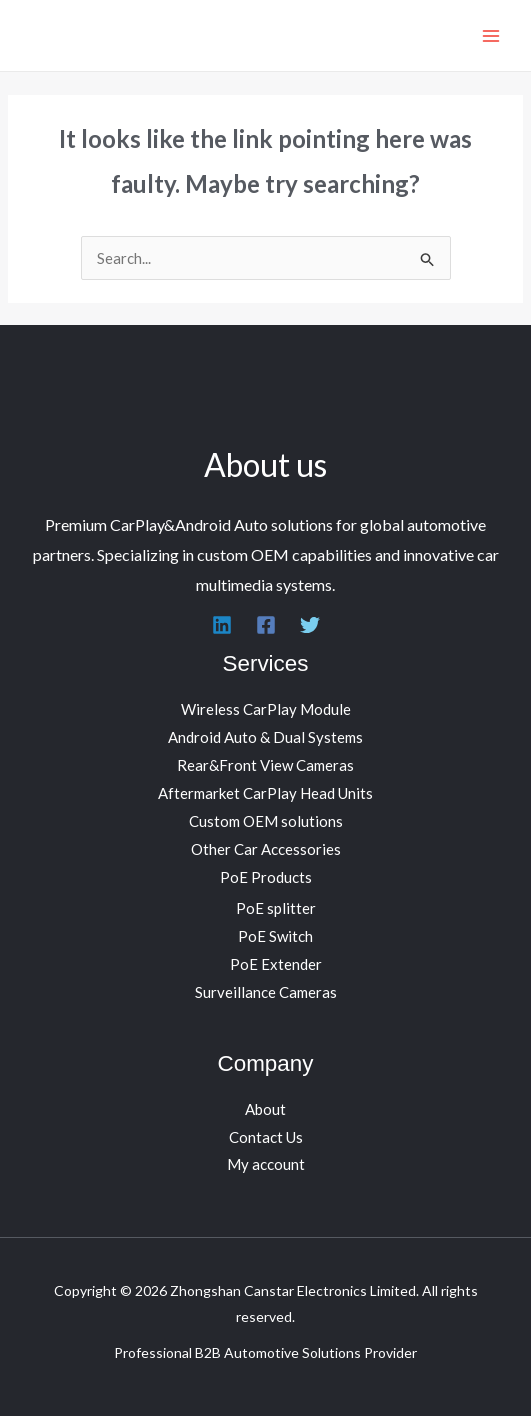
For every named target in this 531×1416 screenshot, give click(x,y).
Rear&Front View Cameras (265, 765)
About (265, 1109)
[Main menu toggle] (490, 35)
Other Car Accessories (266, 849)
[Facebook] (266, 625)
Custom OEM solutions (266, 821)
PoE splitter (276, 908)
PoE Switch (275, 936)
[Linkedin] (222, 625)
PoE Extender (276, 964)
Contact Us (266, 1137)
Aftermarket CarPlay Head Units (265, 793)
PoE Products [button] (266, 877)
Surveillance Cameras (266, 992)
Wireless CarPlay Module (266, 709)
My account (266, 1164)
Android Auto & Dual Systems (265, 737)
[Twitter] (310, 625)
